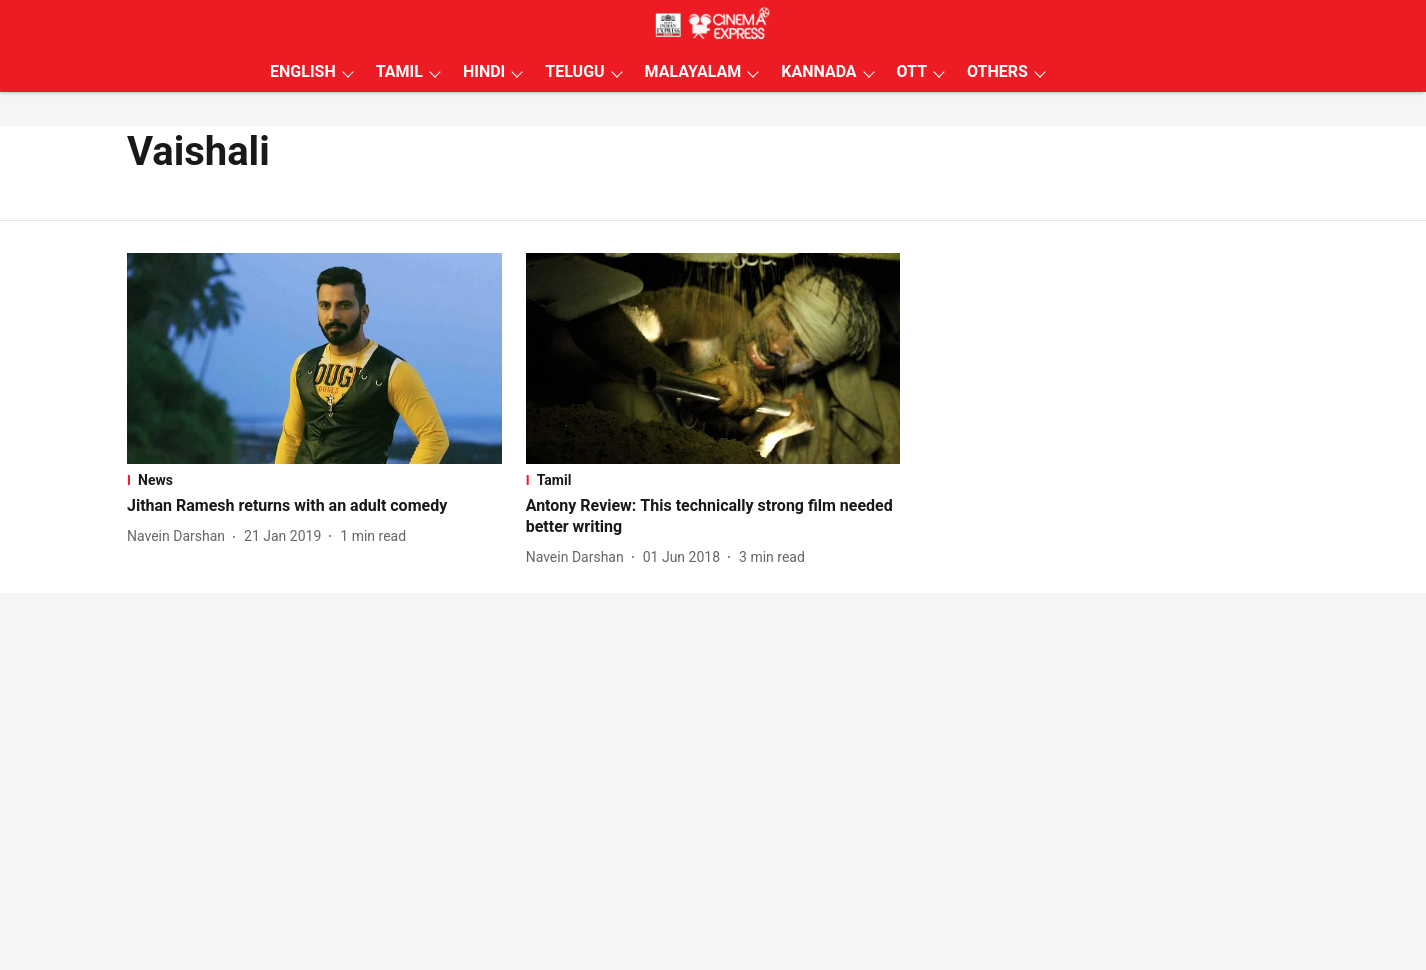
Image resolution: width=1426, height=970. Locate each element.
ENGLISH (303, 71)
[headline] (314, 506)
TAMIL (399, 71)
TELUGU (574, 71)
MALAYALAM (693, 71)
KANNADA (818, 71)
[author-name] (180, 536)
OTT (912, 71)
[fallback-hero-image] (314, 358)
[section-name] (314, 480)
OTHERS (997, 71)
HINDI (484, 71)
